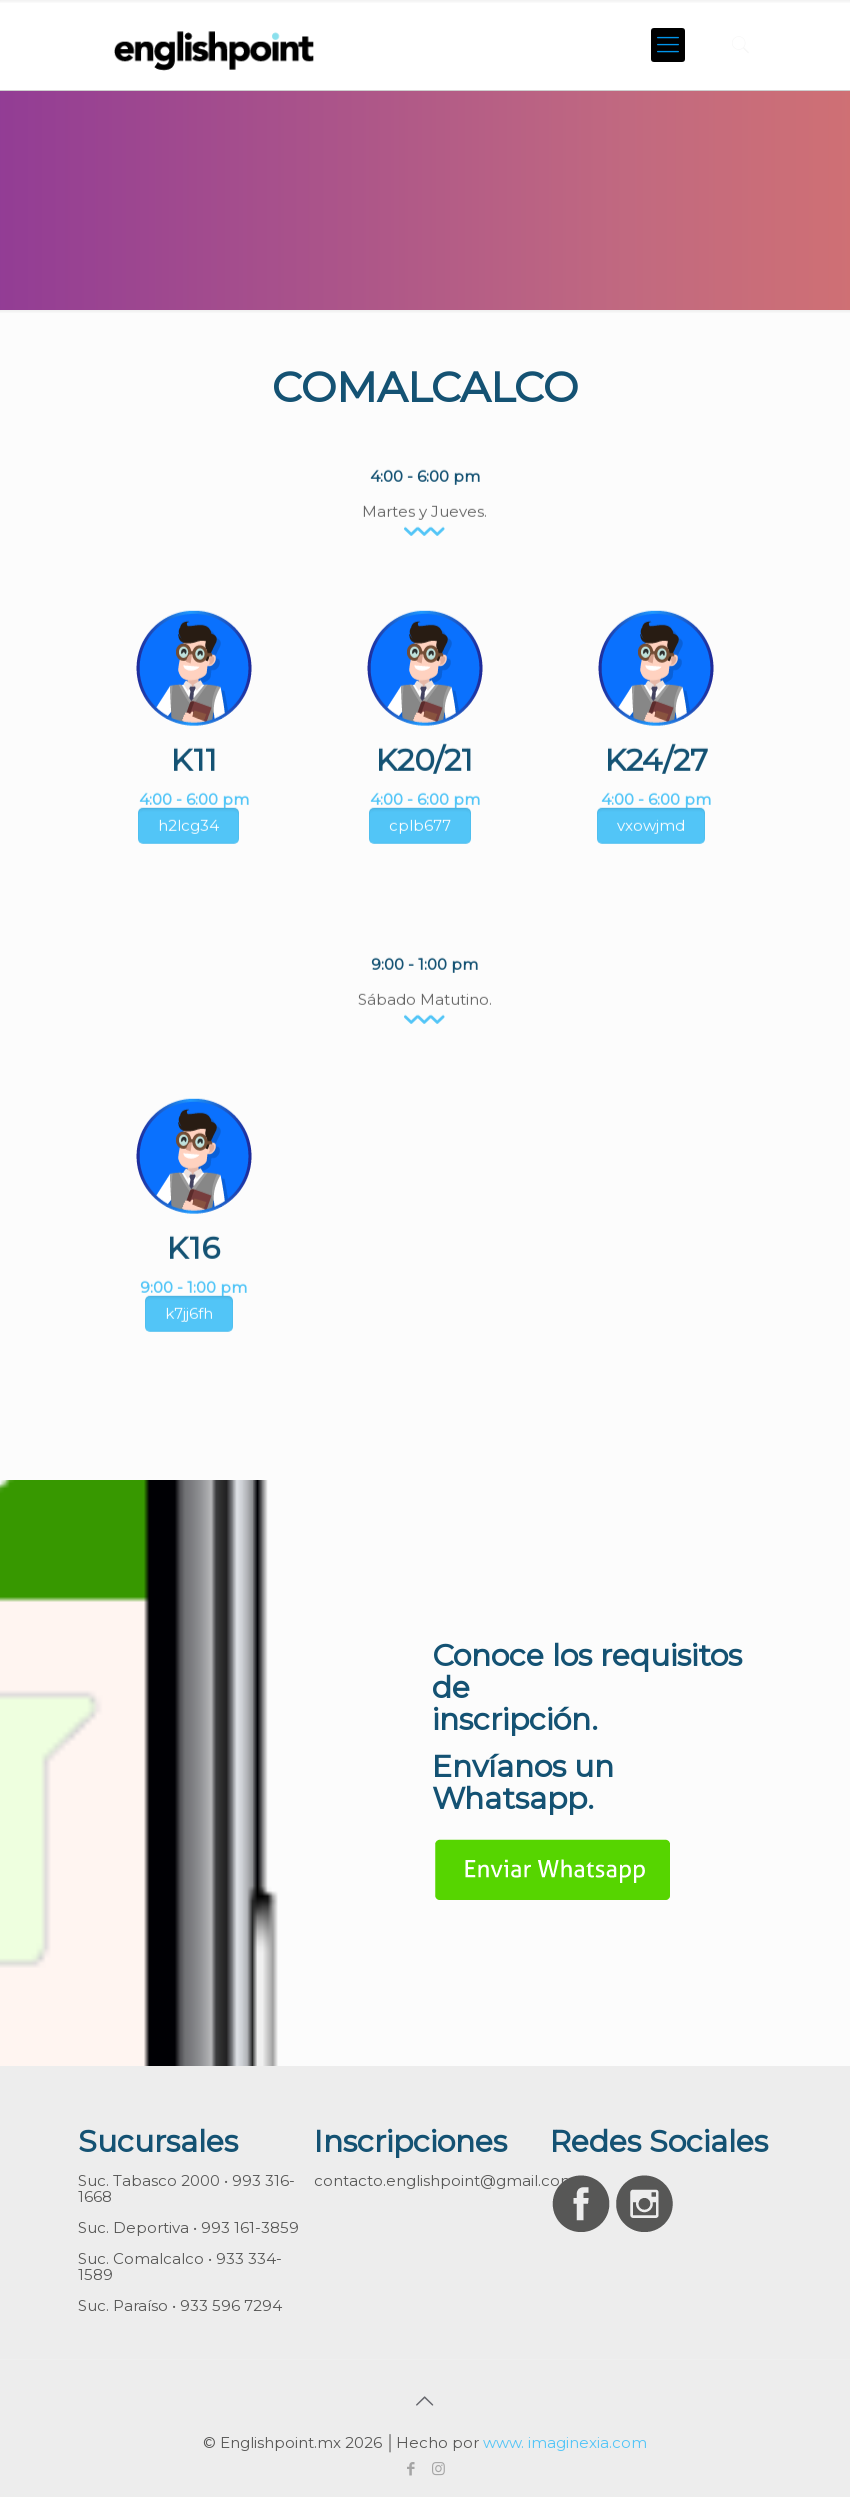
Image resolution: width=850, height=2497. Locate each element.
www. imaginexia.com (565, 2442)
